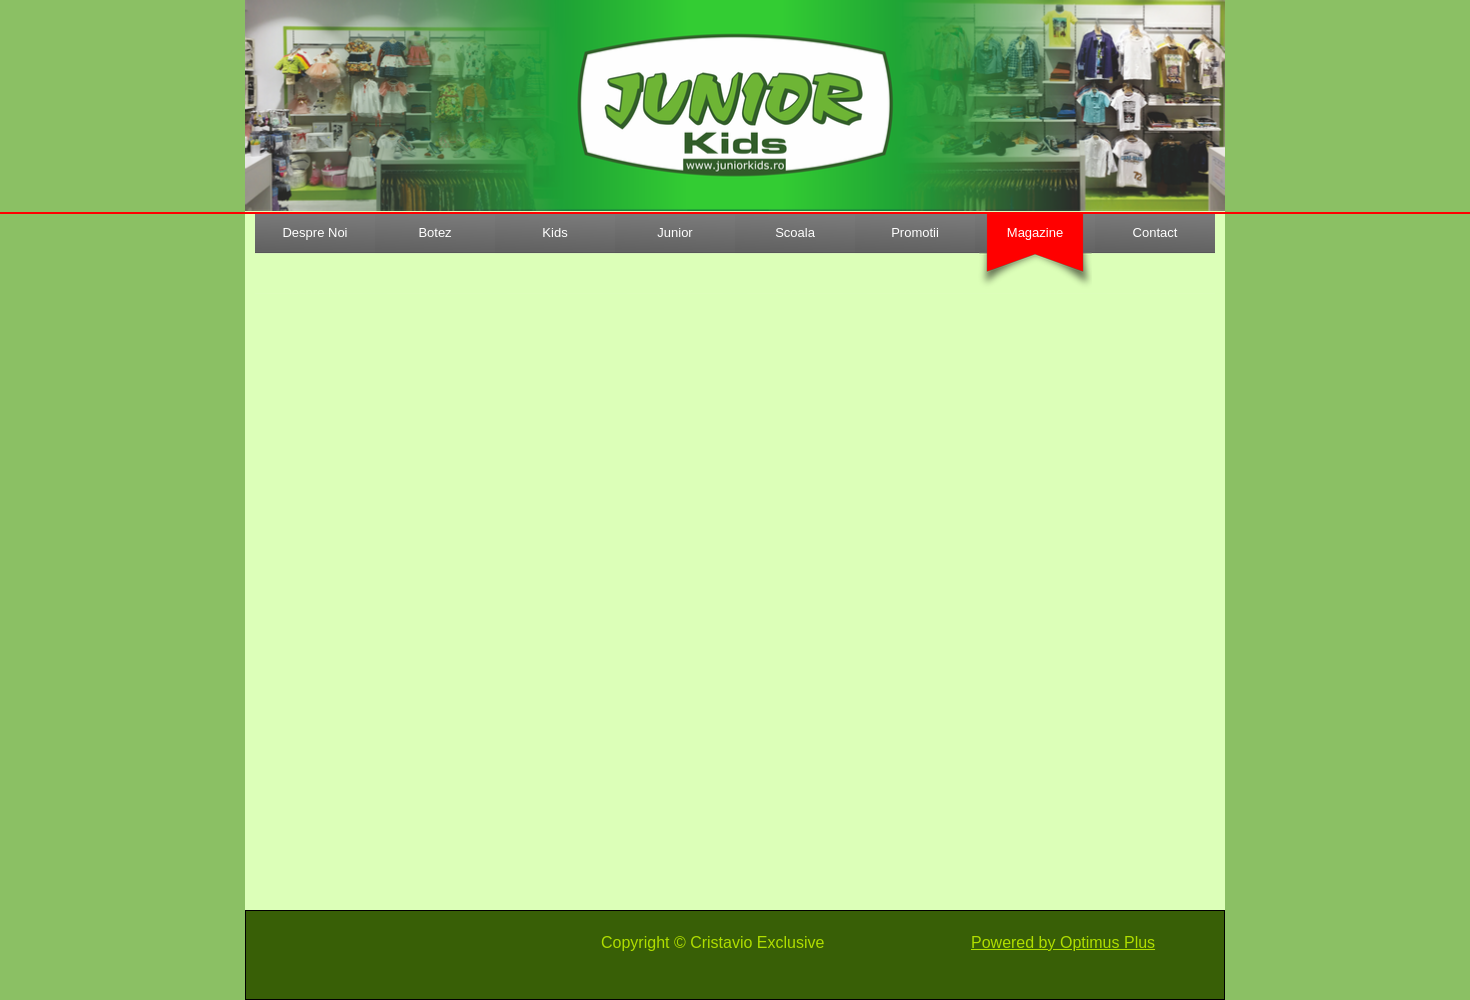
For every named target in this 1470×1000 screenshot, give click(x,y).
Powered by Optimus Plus (1063, 942)
